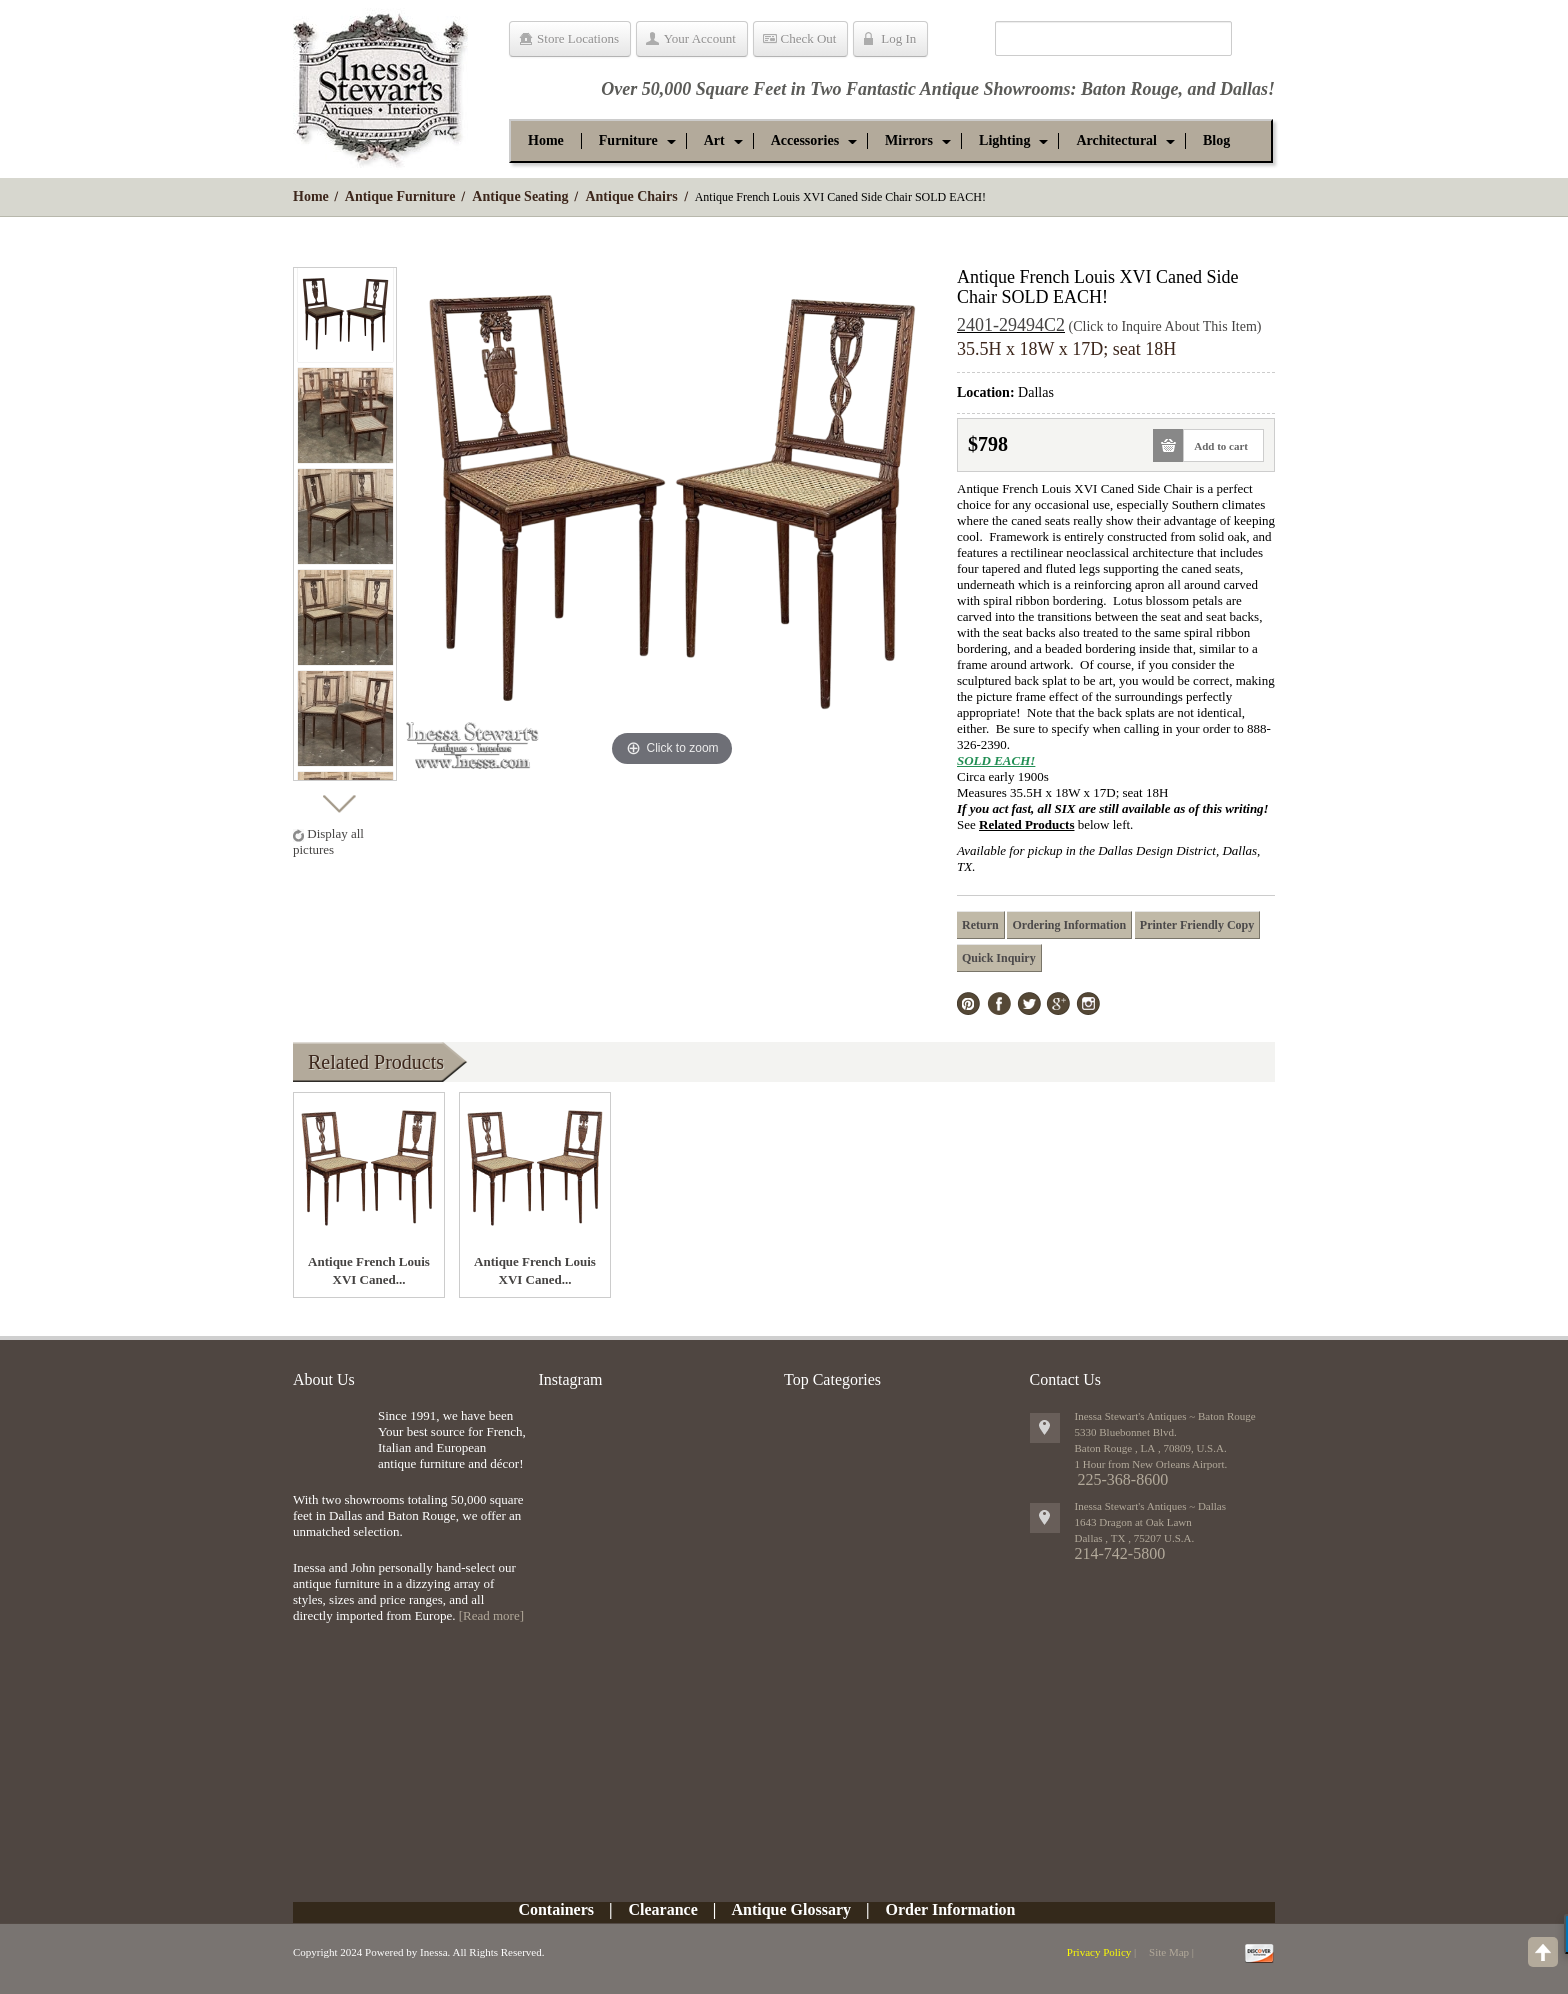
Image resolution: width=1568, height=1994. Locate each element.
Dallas (1244, 89)
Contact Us (1066, 1379)
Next (338, 798)
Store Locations (578, 38)
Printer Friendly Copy (1197, 925)
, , (1135, 1538)
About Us (324, 1379)
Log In (898, 38)
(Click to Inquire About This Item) (1165, 326)
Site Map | (1171, 1952)
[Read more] (491, 1615)
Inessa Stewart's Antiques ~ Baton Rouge (1165, 1416)
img (330, 1440)
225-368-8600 (1123, 1479)
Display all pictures (328, 841)
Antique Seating (520, 196)
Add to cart (1215, 445)
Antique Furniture (400, 196)
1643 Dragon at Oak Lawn (1133, 1522)
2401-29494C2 (1011, 325)
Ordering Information (1069, 925)
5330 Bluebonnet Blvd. (1126, 1432)
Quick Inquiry (999, 958)
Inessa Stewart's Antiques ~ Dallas (1151, 1506)
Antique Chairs (631, 196)
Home (311, 196)
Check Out (809, 38)
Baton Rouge (1130, 89)
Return (980, 925)
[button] (628, 141)
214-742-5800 (1120, 1553)
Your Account (700, 38)
